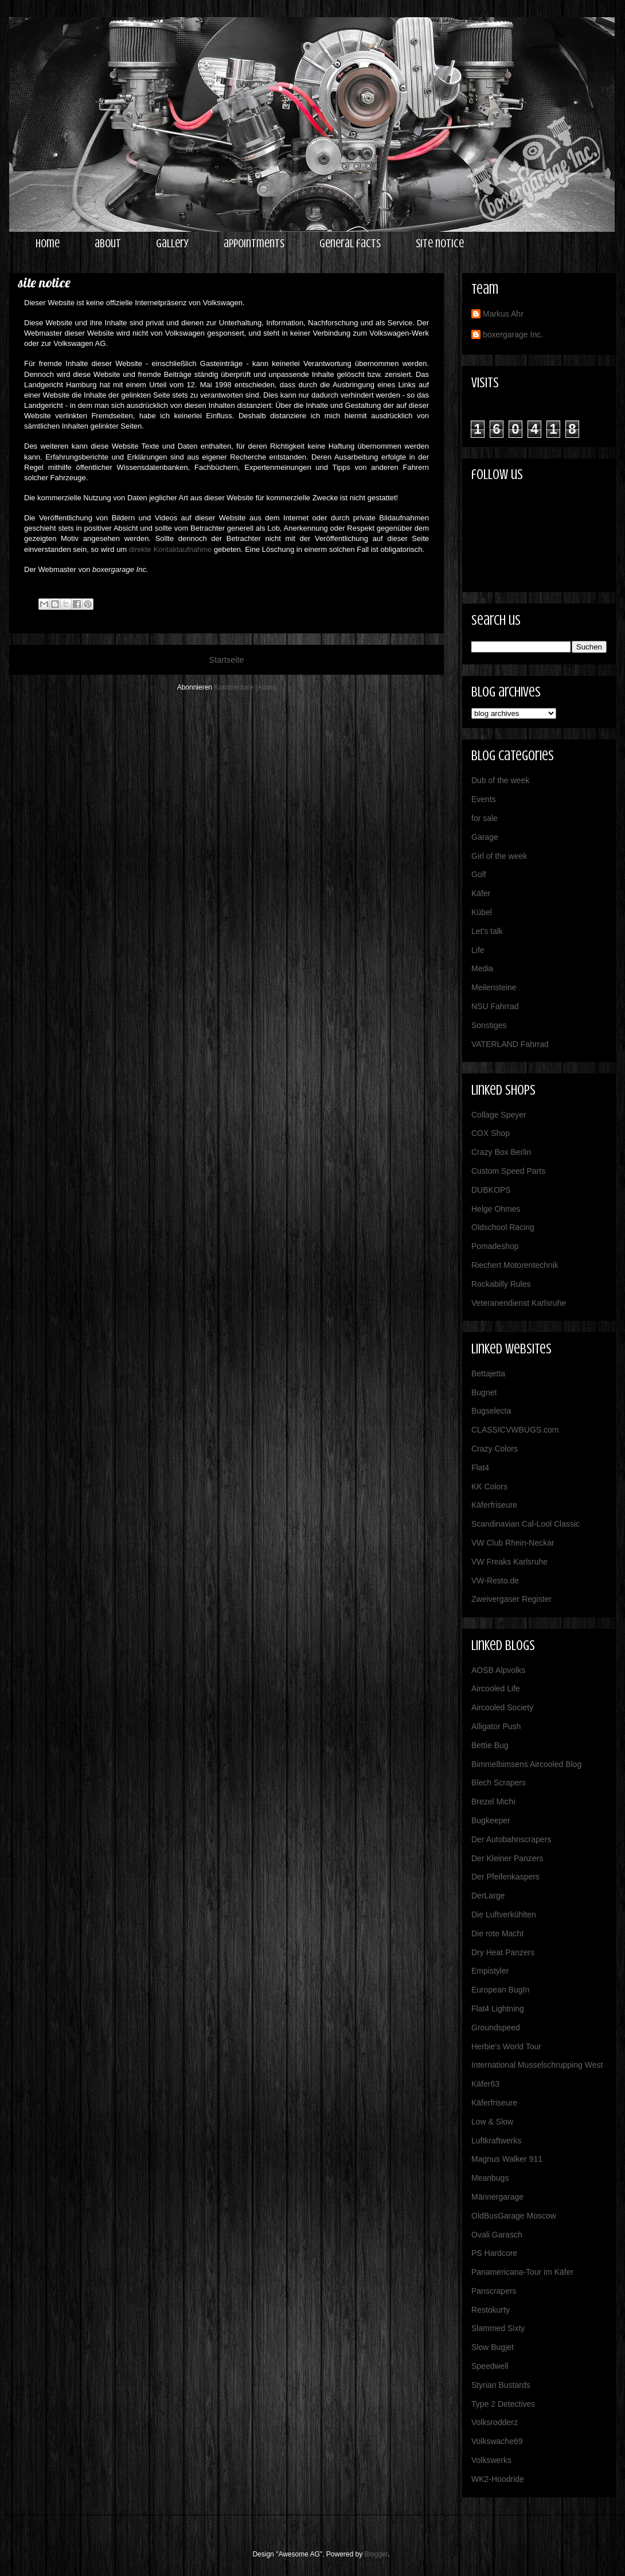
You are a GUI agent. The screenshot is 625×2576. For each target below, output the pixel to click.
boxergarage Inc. (513, 334)
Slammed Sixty (498, 2328)
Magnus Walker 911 (506, 2158)
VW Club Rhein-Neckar (512, 1542)
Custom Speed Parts (508, 1171)
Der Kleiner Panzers (507, 1858)
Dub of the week (500, 780)
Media (482, 968)
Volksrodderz (494, 2422)
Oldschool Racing (502, 1227)
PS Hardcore (494, 2253)
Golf (478, 874)
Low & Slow (492, 2121)
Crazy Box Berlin (501, 1152)
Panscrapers (494, 2290)
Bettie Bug (490, 1745)
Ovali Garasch (496, 2234)
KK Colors (489, 1486)
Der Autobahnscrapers (511, 1839)
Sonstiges (488, 1025)
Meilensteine (494, 987)
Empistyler (490, 1970)
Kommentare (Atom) (245, 687)
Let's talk (487, 931)
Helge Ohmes (496, 1208)
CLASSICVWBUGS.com (514, 1429)
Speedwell (490, 2366)
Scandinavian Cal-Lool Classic (525, 1523)
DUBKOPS (490, 1189)
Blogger (376, 2554)
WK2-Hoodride (497, 2479)
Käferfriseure (494, 1504)
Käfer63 (485, 2083)
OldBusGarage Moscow (513, 2215)
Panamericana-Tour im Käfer (522, 2272)
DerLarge (488, 1895)
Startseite (226, 659)
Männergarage (497, 2196)
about (108, 243)
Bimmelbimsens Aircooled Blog (526, 1764)
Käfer (480, 893)
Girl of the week (499, 856)
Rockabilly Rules (500, 1284)
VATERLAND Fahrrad (510, 1044)
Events (483, 799)
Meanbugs (490, 2177)
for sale (484, 818)
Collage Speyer (498, 1114)
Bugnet (484, 1392)
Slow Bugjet (492, 2347)
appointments (254, 243)
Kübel (481, 912)
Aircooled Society (502, 1707)
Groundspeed (495, 2027)
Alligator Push (496, 1726)
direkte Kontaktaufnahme (170, 549)
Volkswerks (491, 2460)
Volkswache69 (497, 2441)
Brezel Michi (493, 1801)
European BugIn (500, 1989)
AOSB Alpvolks (498, 1670)
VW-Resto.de (495, 1580)
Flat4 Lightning (497, 2008)
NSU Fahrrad (494, 1006)
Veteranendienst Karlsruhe (518, 1303)
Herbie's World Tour (506, 2046)
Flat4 (480, 1467)
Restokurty (490, 2309)
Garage (484, 837)
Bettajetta (488, 1373)
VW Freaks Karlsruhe (509, 1561)
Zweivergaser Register (511, 1599)
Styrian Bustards (500, 2385)
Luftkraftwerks (496, 2140)
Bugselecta (491, 1410)
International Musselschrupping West (537, 2064)
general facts (350, 243)
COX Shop (490, 1133)
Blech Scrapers (498, 1782)
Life (478, 950)
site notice (440, 243)
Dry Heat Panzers (502, 1952)
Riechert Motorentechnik (514, 1265)
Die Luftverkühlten (503, 1914)
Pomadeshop (495, 1246)
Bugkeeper (490, 1820)
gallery (172, 243)
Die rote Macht (497, 1933)
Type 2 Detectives (503, 2403)
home (48, 243)
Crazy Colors (494, 1448)
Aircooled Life (495, 1688)
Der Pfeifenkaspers (505, 1876)
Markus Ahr (503, 313)
